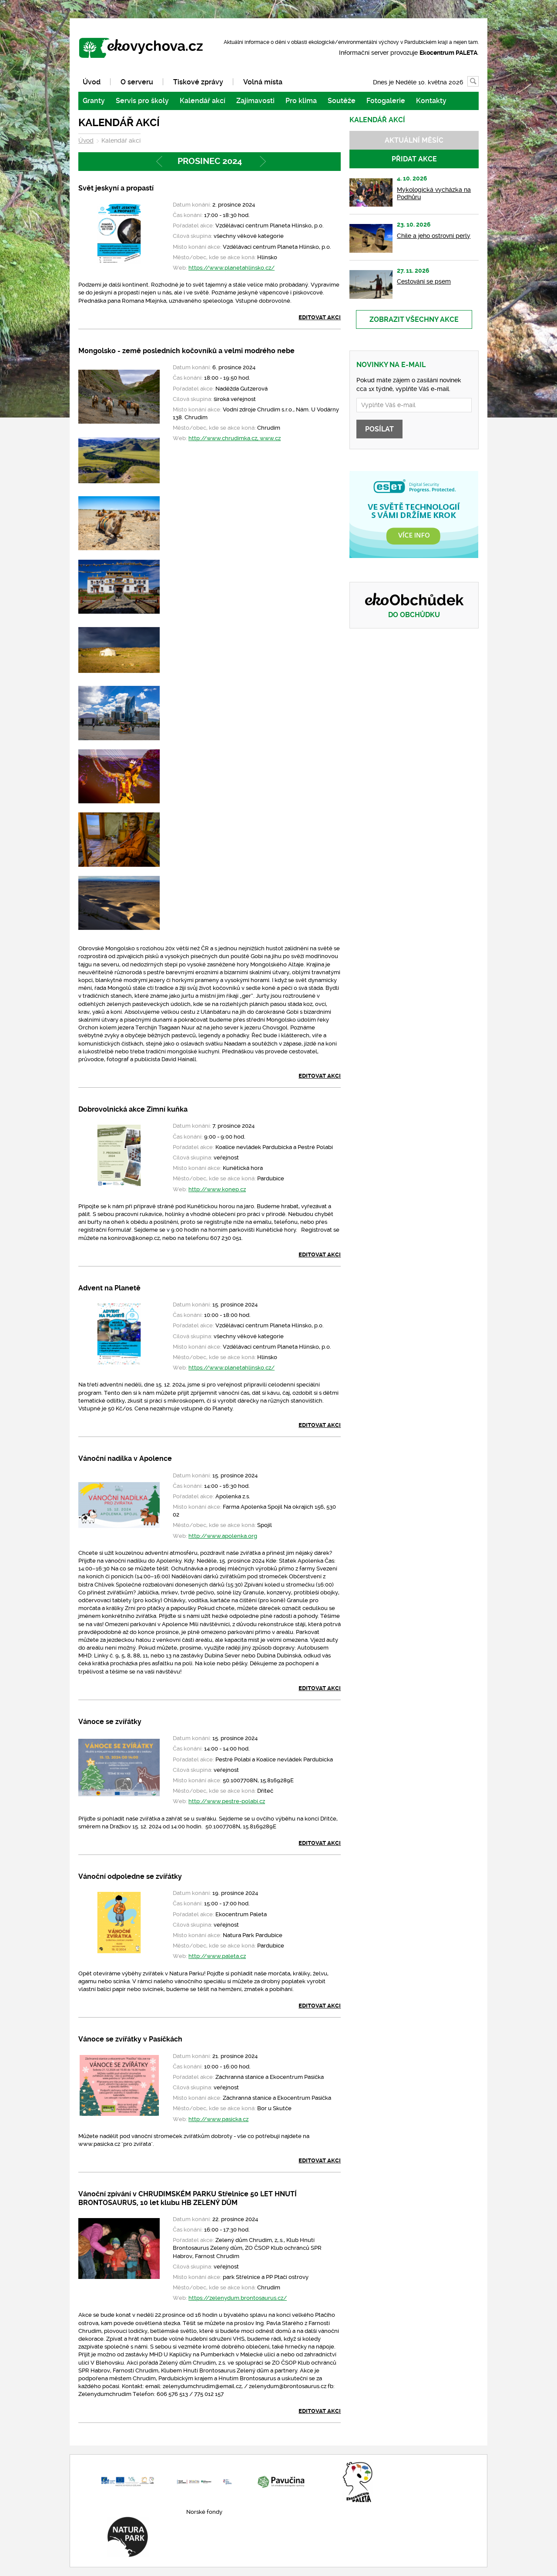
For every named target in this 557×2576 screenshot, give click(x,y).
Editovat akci (320, 317)
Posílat (379, 429)
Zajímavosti (255, 101)
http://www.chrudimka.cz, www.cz (234, 438)
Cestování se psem (424, 281)
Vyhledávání (478, 81)
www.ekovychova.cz (145, 48)
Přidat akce (414, 159)
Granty (94, 101)
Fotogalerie (385, 101)
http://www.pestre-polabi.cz (226, 1801)
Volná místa (262, 82)
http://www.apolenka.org (222, 1536)
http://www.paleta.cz (217, 1956)
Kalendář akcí (202, 101)
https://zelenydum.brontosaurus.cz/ (237, 2298)
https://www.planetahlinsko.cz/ (231, 267)
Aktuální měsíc (414, 140)
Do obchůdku (414, 615)
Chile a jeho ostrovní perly (433, 235)
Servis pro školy (142, 101)
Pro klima (301, 101)
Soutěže (342, 101)
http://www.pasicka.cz (218, 2119)
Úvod (92, 82)
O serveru (137, 82)
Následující (261, 161)
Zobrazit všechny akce (414, 319)
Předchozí (158, 161)
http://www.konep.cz (217, 1189)
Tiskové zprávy (198, 82)
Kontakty (431, 101)
